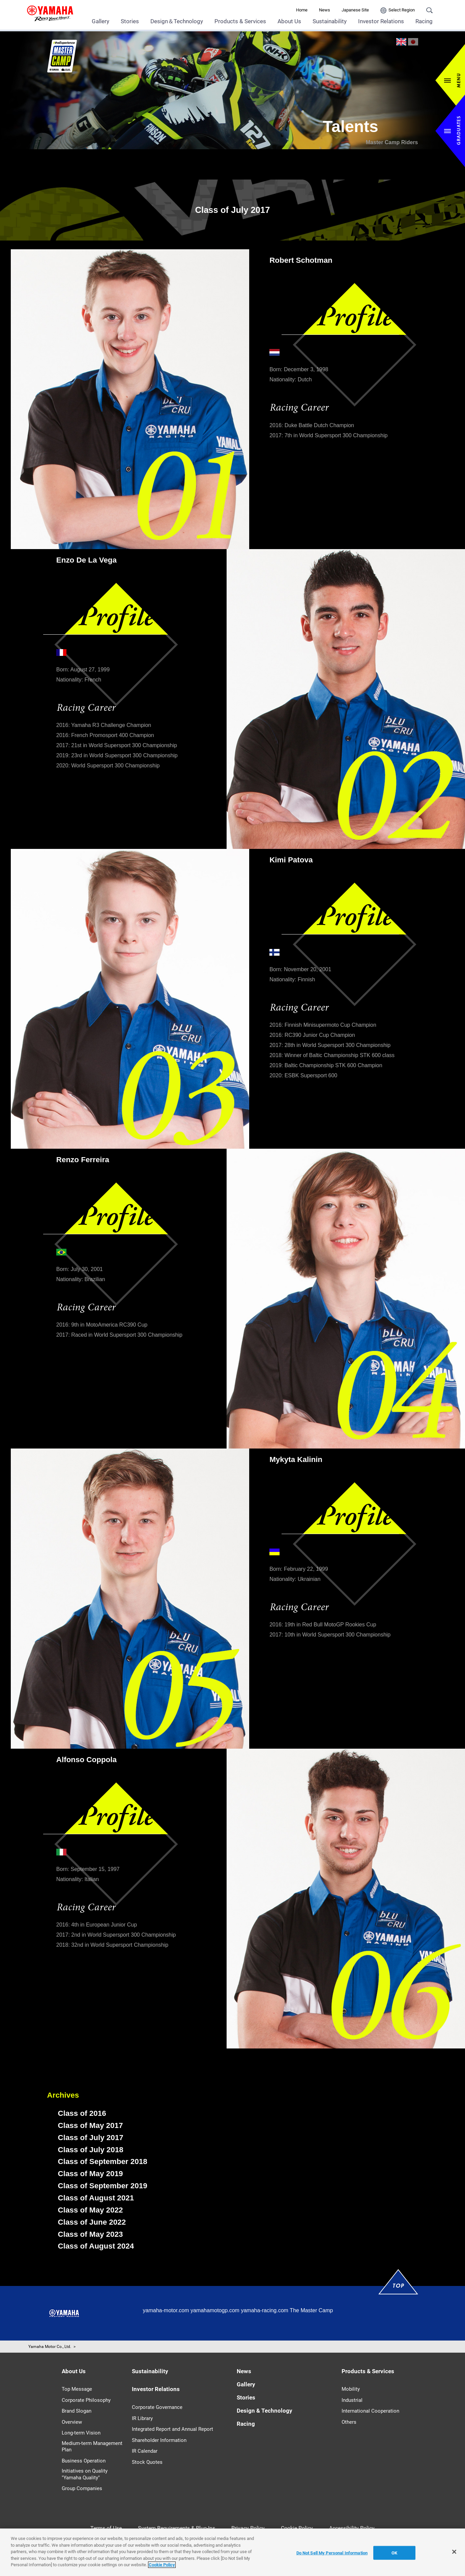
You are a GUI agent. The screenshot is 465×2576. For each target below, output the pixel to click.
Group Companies (82, 2488)
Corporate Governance (157, 2407)
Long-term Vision (81, 2433)
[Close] (454, 2551)
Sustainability (330, 21)
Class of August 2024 (96, 2246)
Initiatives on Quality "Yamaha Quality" (85, 2474)
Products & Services (240, 21)
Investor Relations (381, 21)
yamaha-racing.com (264, 2310)
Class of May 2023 (90, 2234)
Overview (72, 2422)
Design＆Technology (176, 21)
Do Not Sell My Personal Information (332, 2552)
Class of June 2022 (92, 2222)
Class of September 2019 (102, 2186)
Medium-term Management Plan (92, 2446)
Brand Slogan (76, 2411)
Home (302, 9)
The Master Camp (311, 2310)
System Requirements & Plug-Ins (176, 2528)
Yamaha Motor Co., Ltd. (49, 2346)
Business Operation (84, 2461)
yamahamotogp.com (215, 2310)
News (324, 9)
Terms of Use (106, 2528)
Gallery (100, 21)
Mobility (351, 2389)
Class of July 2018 (90, 2149)
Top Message (77, 2389)
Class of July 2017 (90, 2137)
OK (394, 2552)
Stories (130, 21)
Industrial (352, 2400)
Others (349, 2422)
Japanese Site (355, 9)
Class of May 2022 (90, 2210)
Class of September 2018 (102, 2161)
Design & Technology (264, 2410)
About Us (289, 21)
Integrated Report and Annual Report (172, 2429)
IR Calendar (144, 2451)
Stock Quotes (147, 2462)
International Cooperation (370, 2411)
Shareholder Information (159, 2440)
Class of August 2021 (96, 2198)
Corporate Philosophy (86, 2400)
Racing (424, 21)
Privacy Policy (248, 2528)
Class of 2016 (82, 2113)
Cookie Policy (297, 2528)
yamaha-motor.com (166, 2310)
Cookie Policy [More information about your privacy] (162, 2564)
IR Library (142, 2418)
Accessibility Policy (352, 2528)
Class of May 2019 (90, 2173)
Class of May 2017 (90, 2125)
